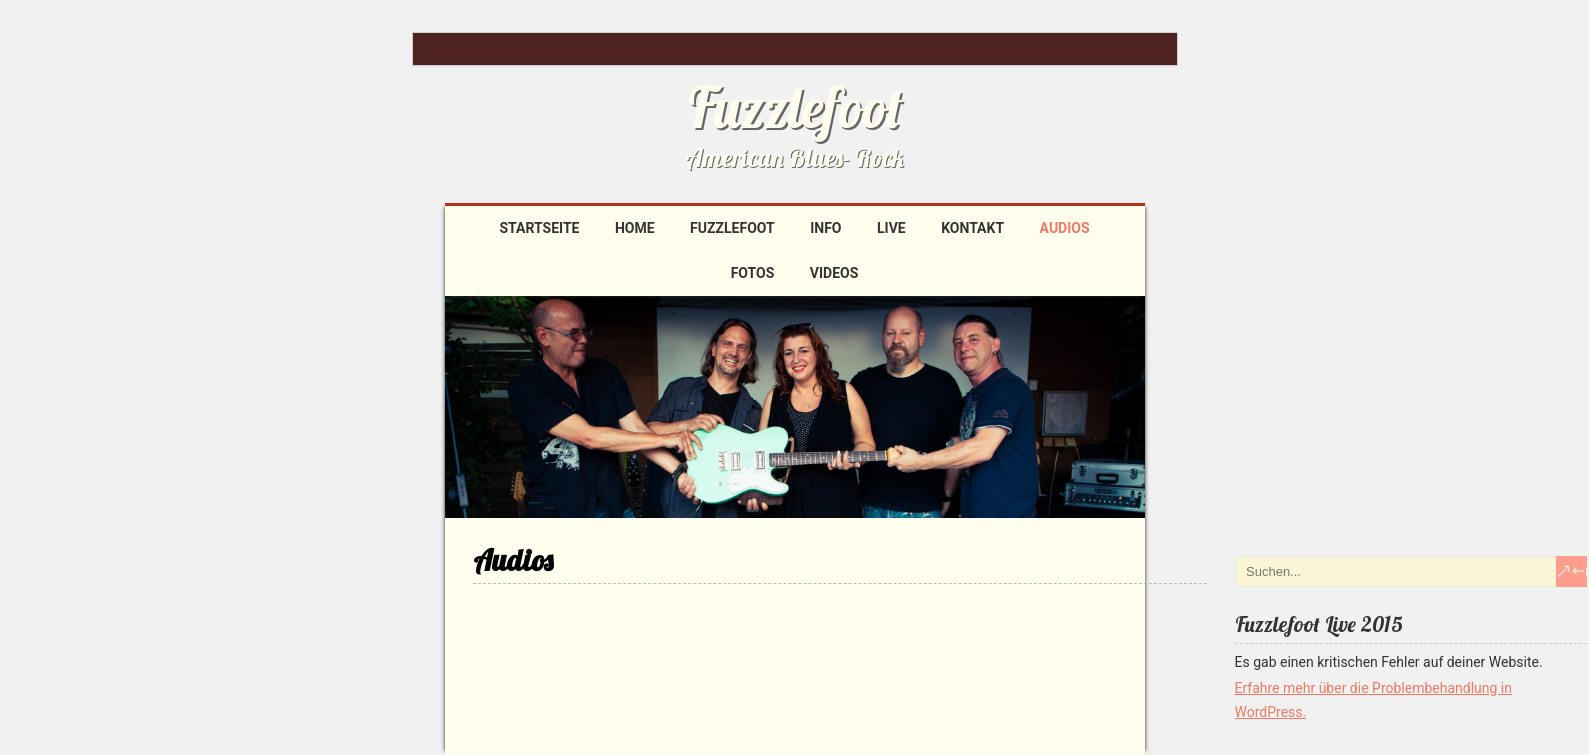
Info (825, 228)
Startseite (539, 228)
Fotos (753, 273)
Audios (1065, 228)
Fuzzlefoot (795, 107)
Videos (834, 273)
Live (891, 228)
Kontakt (972, 228)
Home (635, 228)
